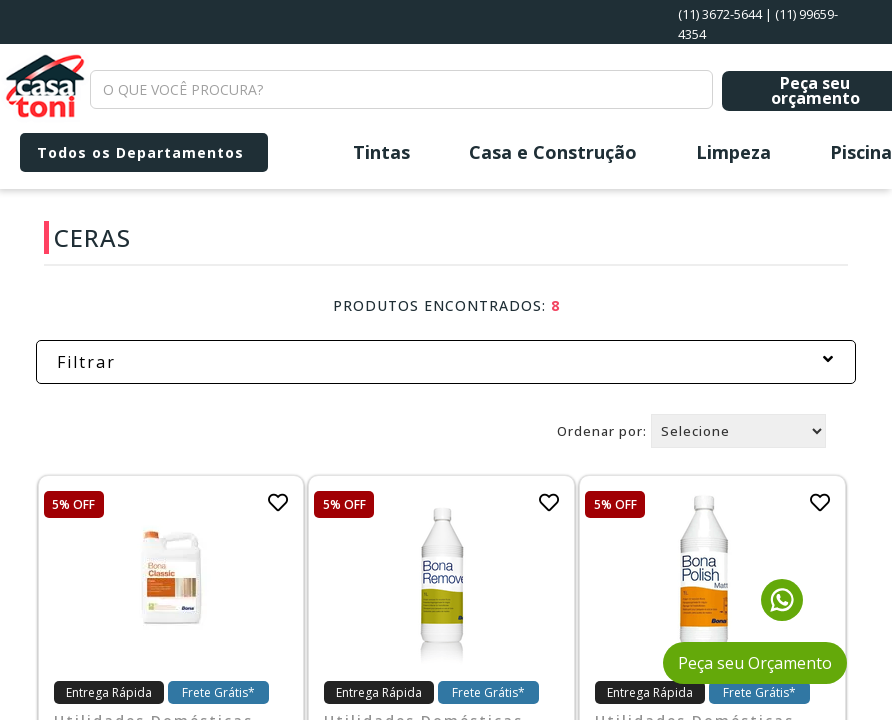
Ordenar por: (602, 431)
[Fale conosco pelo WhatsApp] (782, 615)
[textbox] (401, 89)
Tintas (381, 152)
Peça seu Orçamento (755, 663)
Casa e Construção (553, 152)
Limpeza (733, 152)
